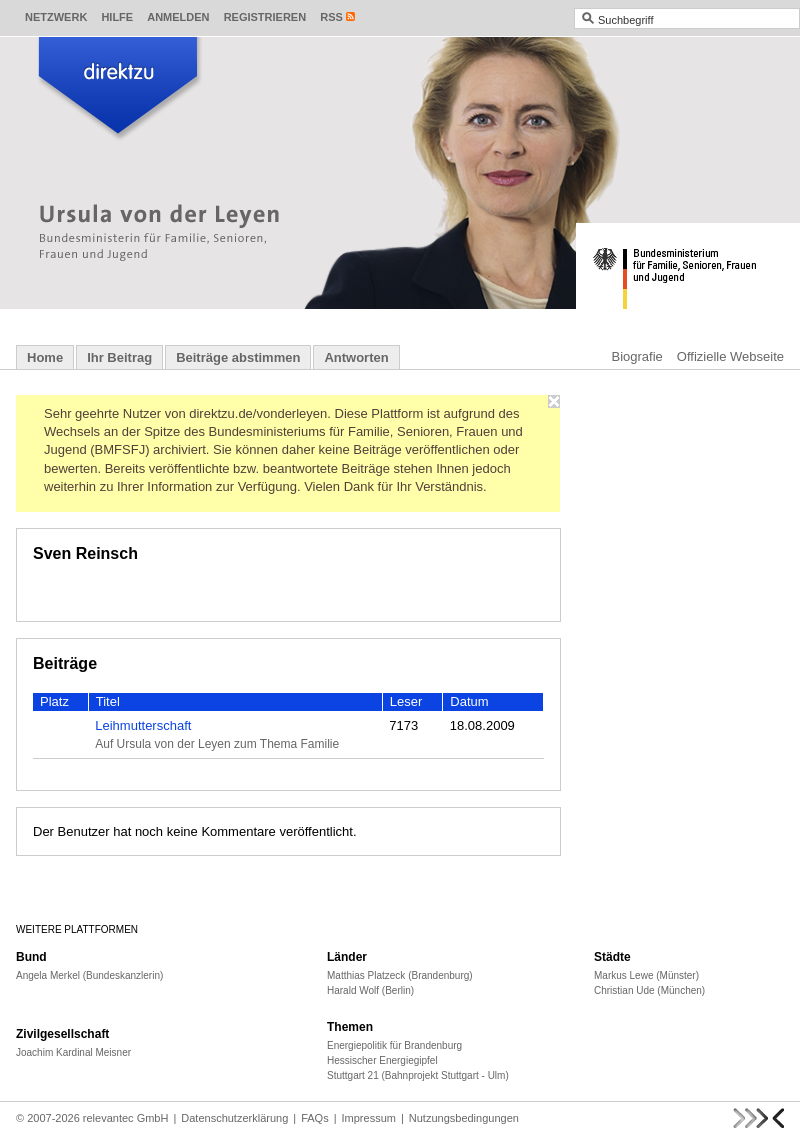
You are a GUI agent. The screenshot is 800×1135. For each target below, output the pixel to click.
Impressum (369, 1118)
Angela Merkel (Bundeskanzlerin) (89, 975)
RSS (331, 17)
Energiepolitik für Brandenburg (394, 1045)
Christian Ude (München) (649, 990)
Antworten (356, 357)
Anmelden (178, 17)
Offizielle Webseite (730, 356)
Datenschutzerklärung (234, 1118)
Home (45, 357)
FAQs (315, 1118)
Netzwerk (56, 17)
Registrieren (265, 17)
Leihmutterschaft (143, 725)
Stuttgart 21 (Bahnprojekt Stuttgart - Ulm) (418, 1075)
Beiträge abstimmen (238, 357)
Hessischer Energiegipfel (382, 1060)
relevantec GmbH (126, 1118)
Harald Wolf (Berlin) (370, 990)
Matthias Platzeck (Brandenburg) (400, 975)
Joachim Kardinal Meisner (73, 1052)
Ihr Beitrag (119, 357)
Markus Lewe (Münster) (646, 975)
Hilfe (117, 17)
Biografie (637, 356)
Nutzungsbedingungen (464, 1118)
